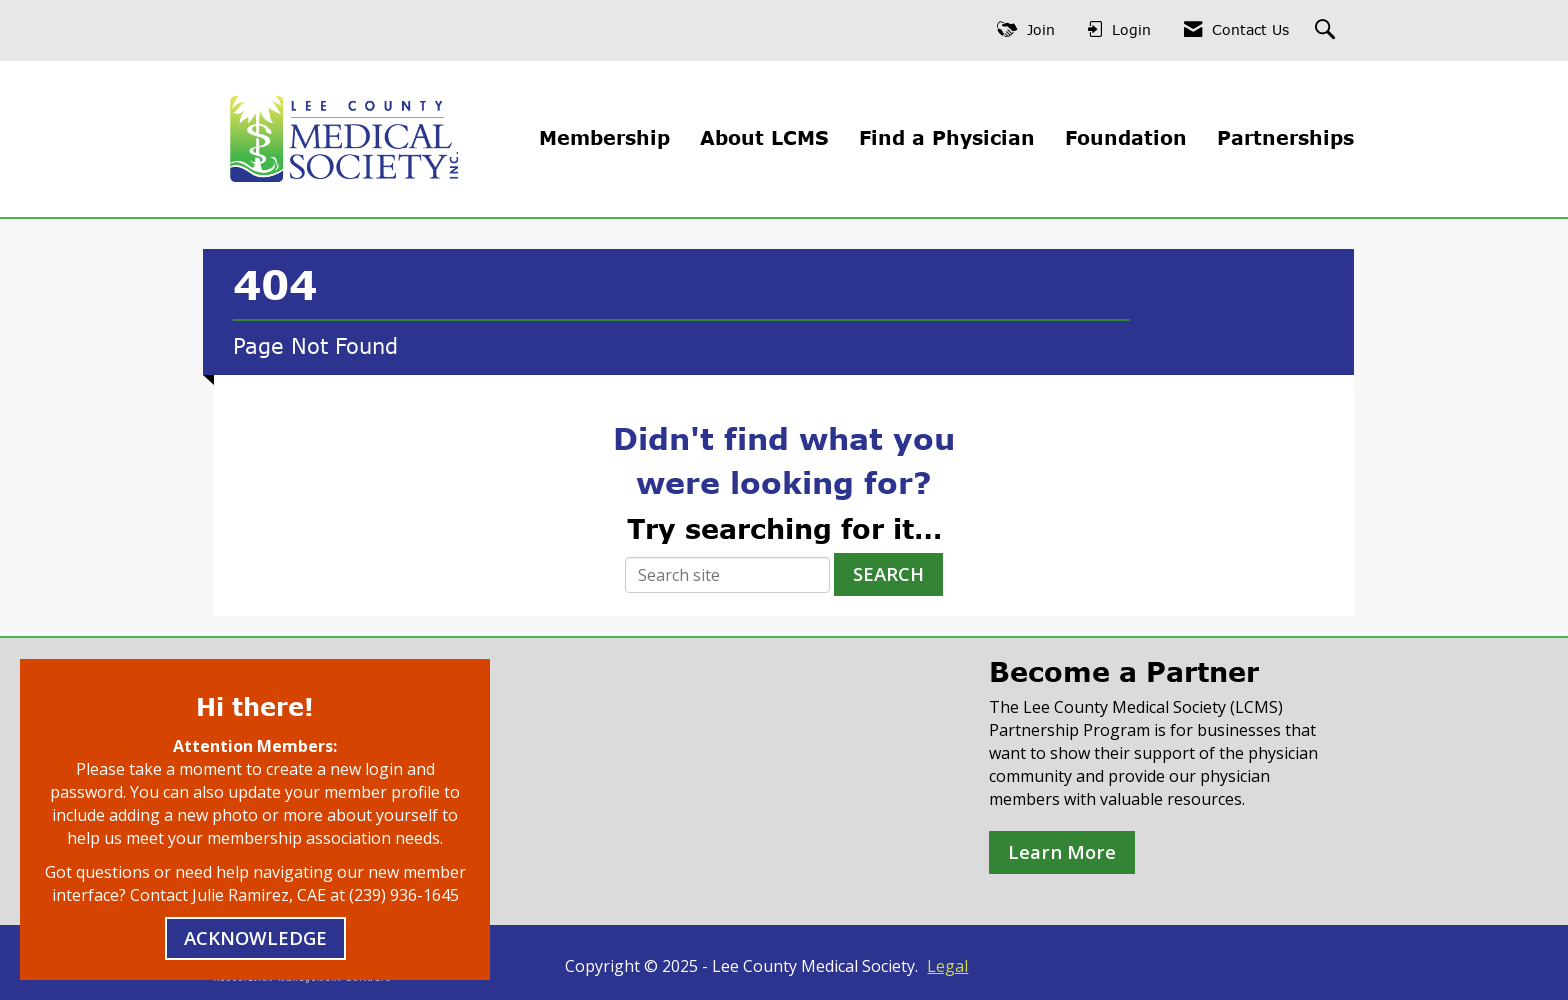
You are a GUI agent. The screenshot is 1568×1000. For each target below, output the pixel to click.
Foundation (1126, 137)
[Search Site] (1327, 30)
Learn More (1062, 851)
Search (888, 573)
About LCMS (764, 137)
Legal (947, 966)
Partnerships (1285, 137)
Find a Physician (947, 137)
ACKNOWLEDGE (255, 937)
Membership (604, 137)
